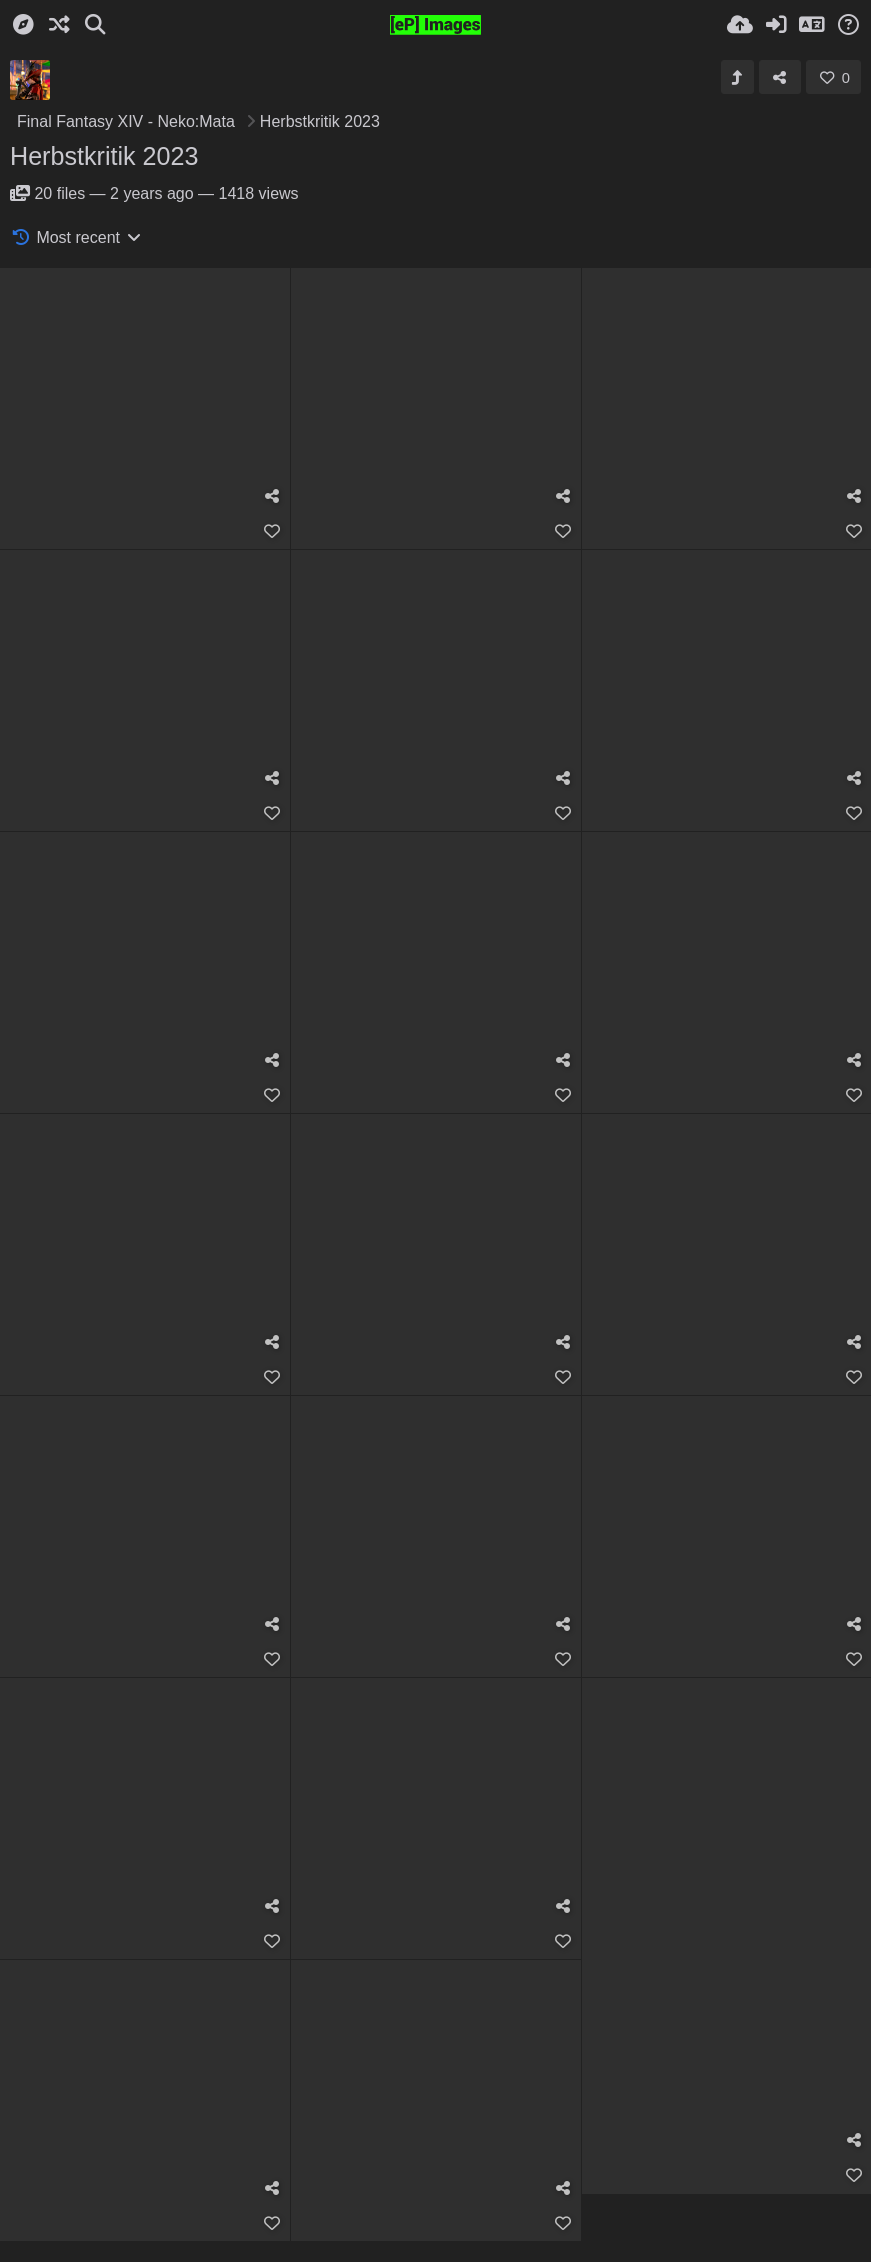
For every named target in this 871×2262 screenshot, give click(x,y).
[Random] (59, 25)
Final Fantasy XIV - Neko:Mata (126, 121)
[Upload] (740, 25)
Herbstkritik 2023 (104, 156)
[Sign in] (776, 25)
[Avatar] (30, 80)
